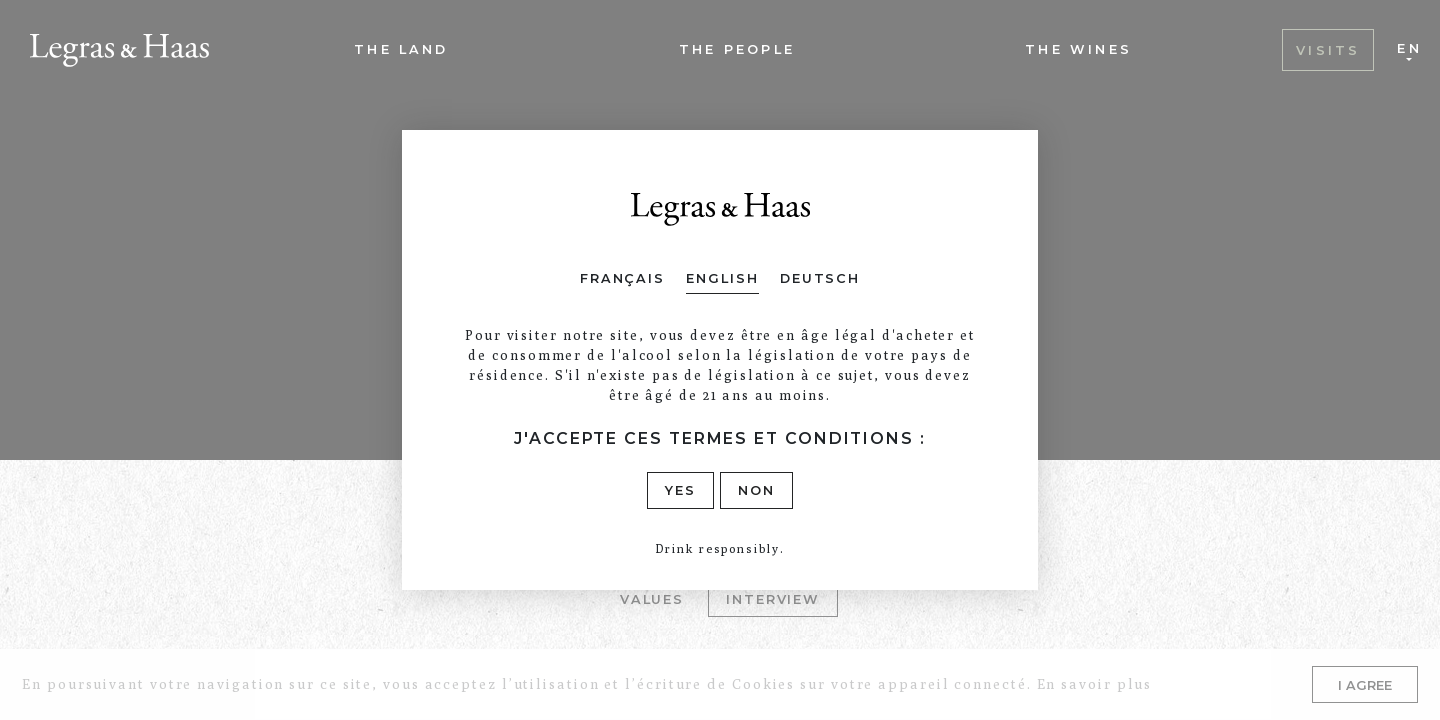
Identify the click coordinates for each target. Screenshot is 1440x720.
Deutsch (820, 278)
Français (622, 278)
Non (756, 490)
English (722, 278)
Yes (680, 490)
